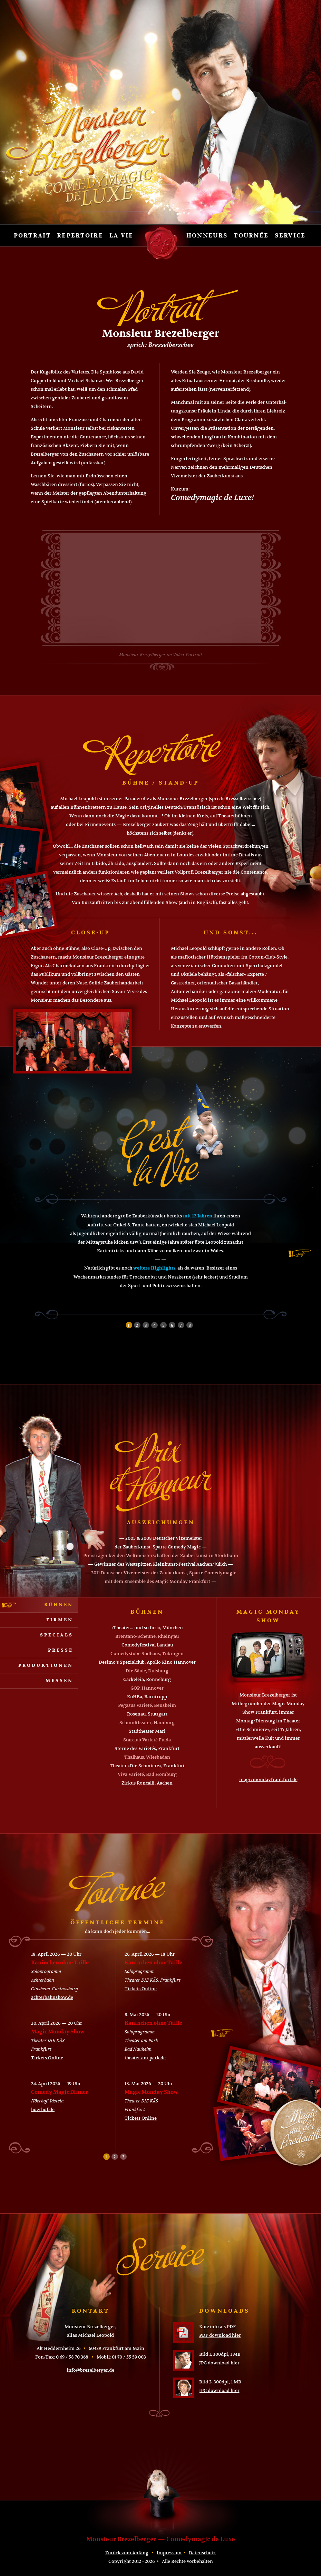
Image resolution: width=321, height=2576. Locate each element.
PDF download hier (220, 2335)
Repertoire (80, 235)
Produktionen (45, 1665)
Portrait (32, 235)
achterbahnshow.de (52, 1997)
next (300, 1253)
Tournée (251, 235)
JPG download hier (219, 2363)
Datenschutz (202, 2553)
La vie (121, 235)
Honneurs (206, 235)
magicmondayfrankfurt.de (268, 1779)
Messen (59, 1680)
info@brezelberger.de (90, 2370)
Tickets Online (47, 2058)
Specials (56, 1635)
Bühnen (58, 1604)
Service (290, 235)
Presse (60, 1650)
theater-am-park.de (145, 2058)
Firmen (59, 1620)
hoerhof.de (43, 2109)
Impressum (169, 2553)
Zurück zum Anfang (126, 2553)
